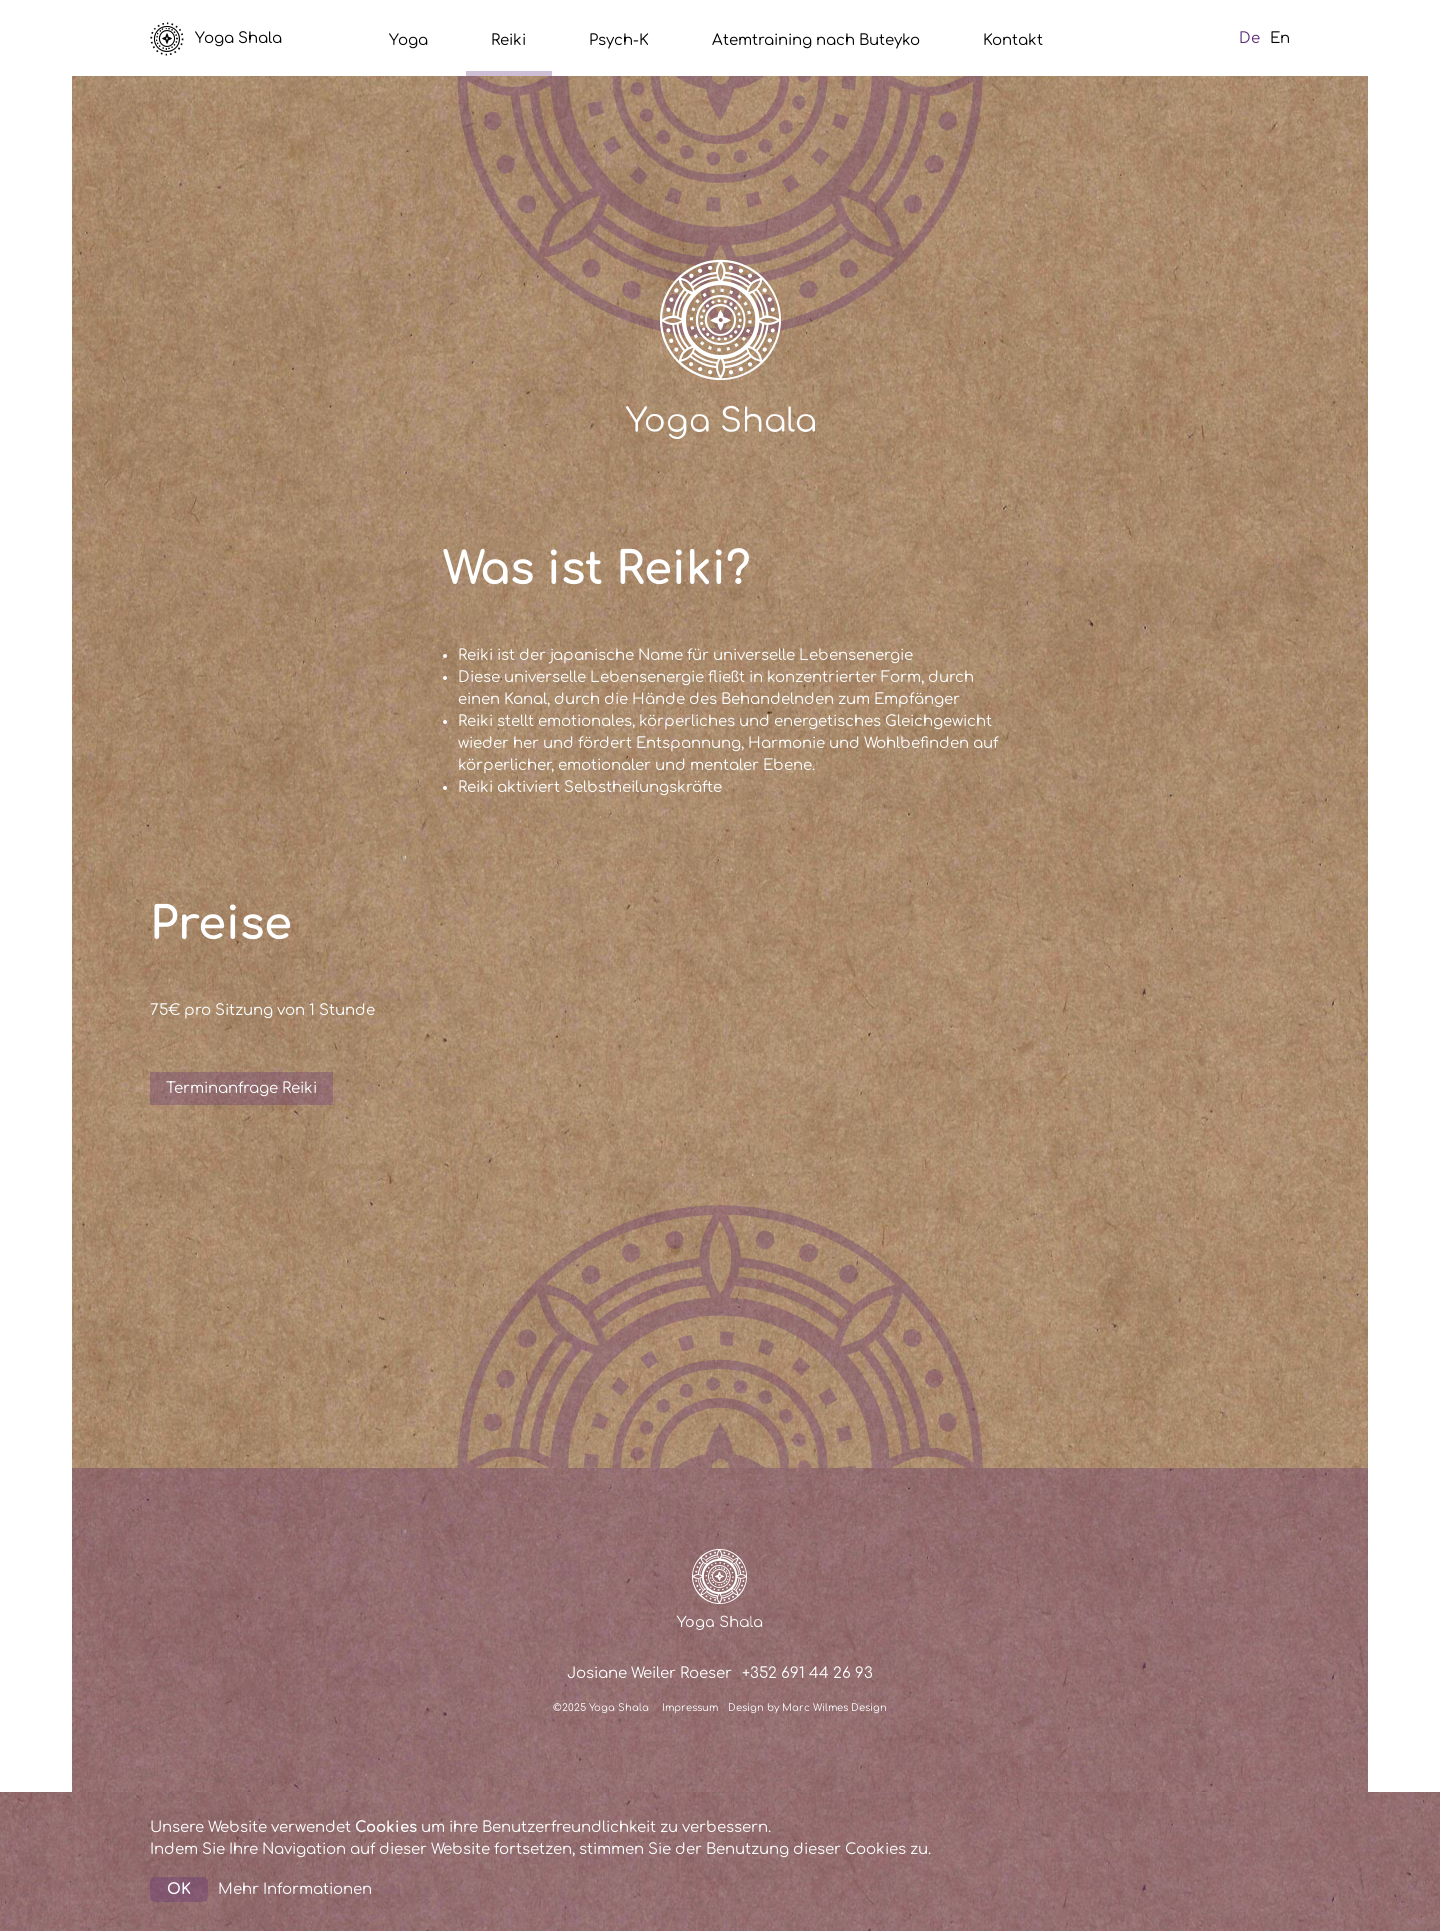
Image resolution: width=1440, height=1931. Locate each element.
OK (179, 1889)
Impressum (690, 1707)
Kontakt (1013, 40)
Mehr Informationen (295, 1889)
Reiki (508, 40)
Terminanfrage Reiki (241, 1088)
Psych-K (619, 40)
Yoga (408, 40)
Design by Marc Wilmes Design (807, 1707)
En (1280, 38)
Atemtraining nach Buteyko (816, 40)
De (1249, 38)
